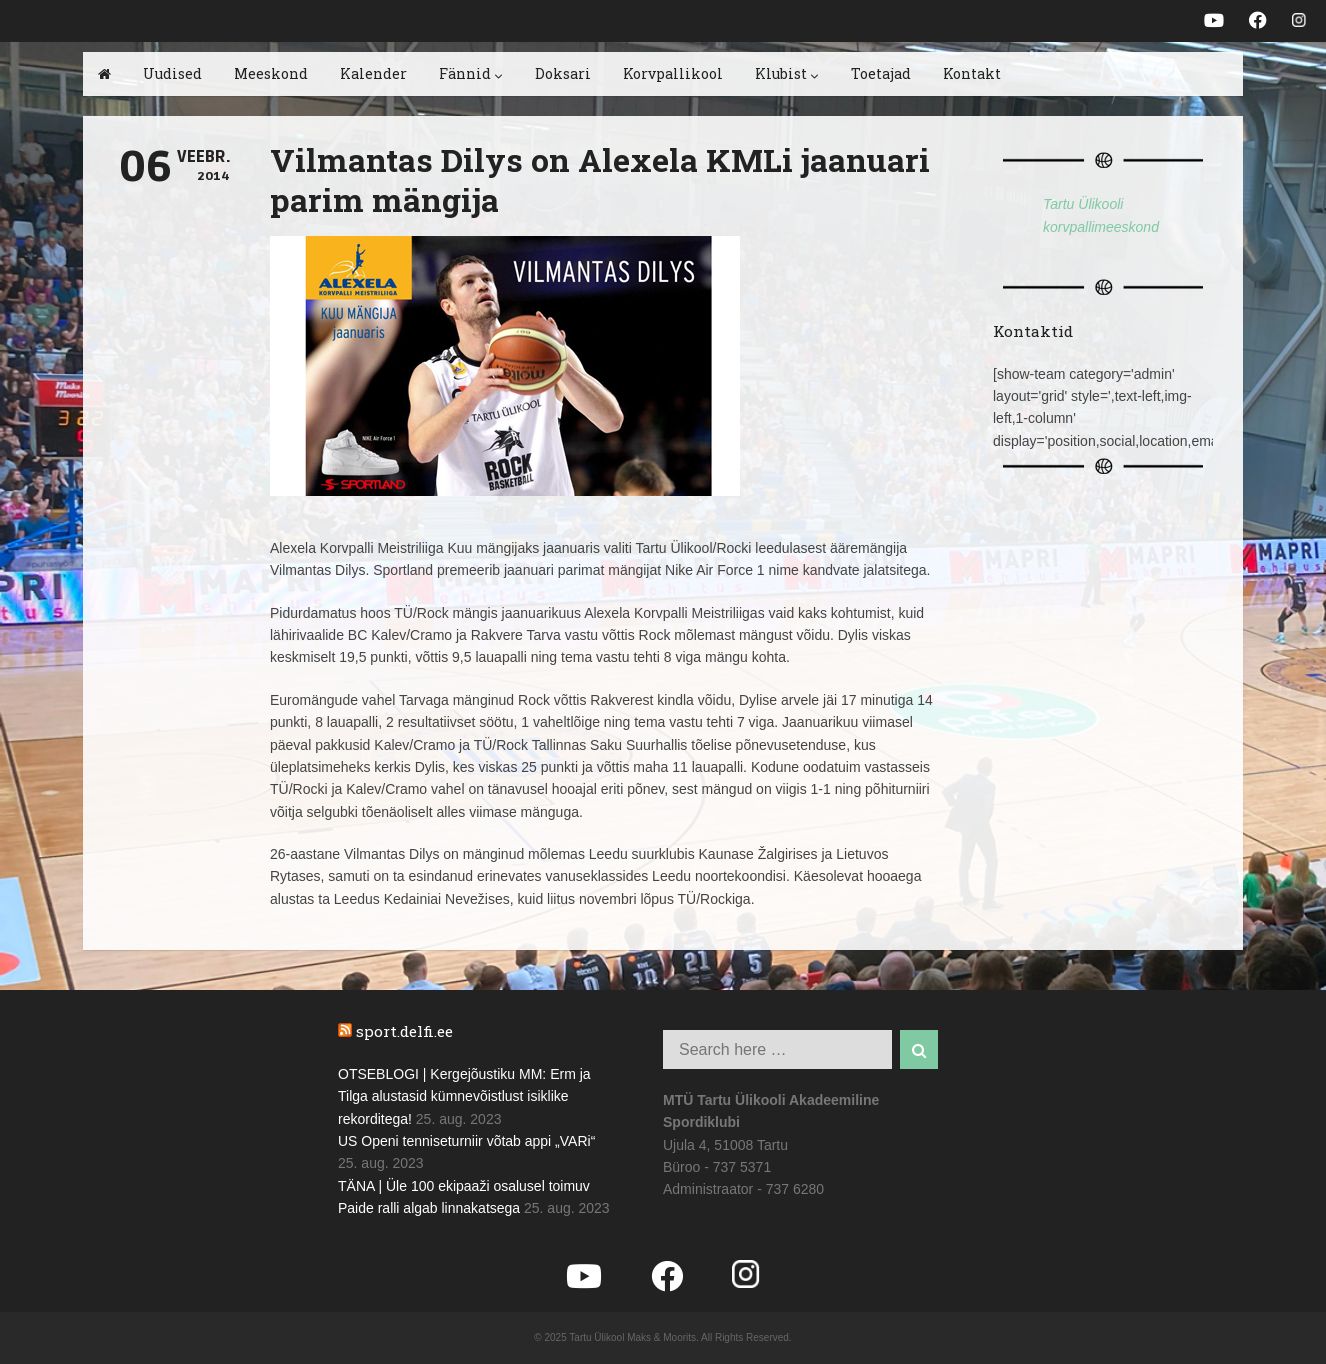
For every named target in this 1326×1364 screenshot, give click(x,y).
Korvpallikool (673, 73)
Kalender (373, 73)
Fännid (471, 73)
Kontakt (972, 73)
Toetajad (881, 73)
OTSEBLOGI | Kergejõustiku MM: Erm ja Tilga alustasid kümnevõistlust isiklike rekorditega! (464, 1096)
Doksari (563, 73)
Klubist (787, 73)
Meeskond (271, 73)
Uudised (172, 73)
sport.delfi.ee (404, 1031)
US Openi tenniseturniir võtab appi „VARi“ (466, 1141)
